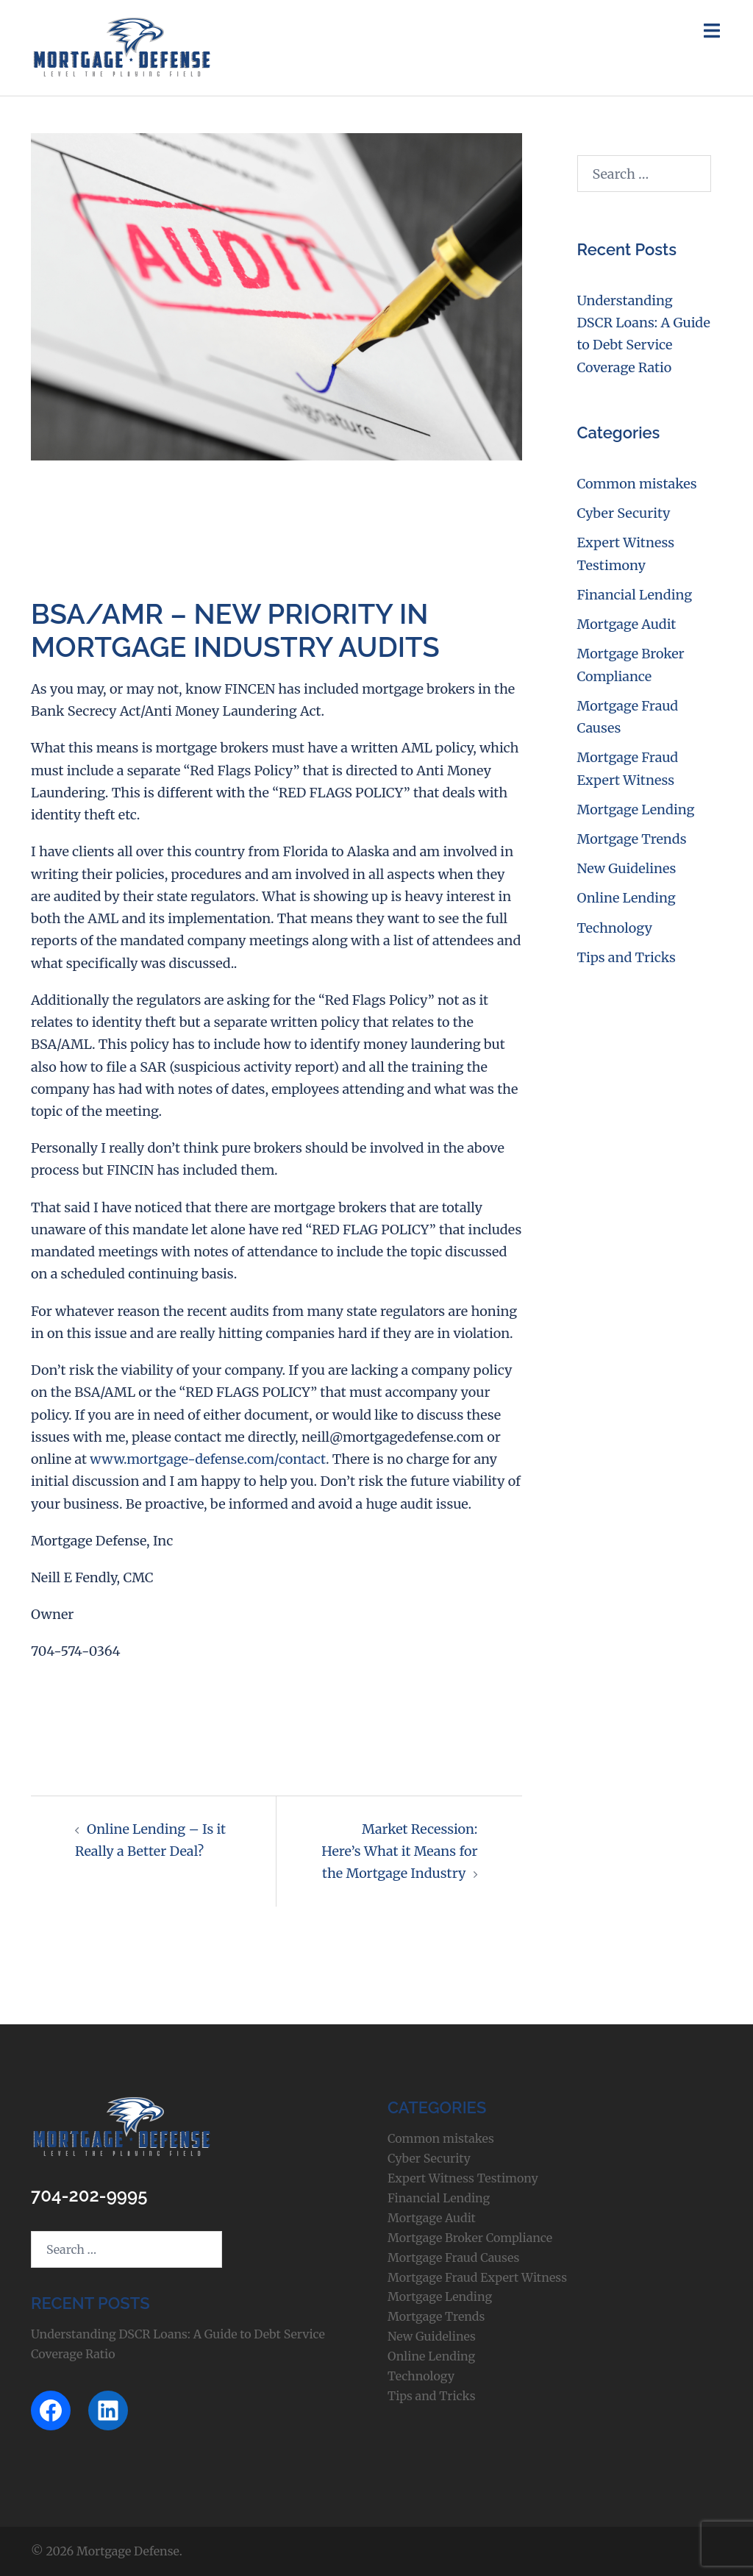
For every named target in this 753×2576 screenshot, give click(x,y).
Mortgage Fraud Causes (453, 2257)
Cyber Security (624, 513)
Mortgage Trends (632, 838)
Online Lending (626, 897)
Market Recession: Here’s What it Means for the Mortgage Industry (399, 1851)
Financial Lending (635, 594)
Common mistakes (637, 483)
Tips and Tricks (626, 957)
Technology (615, 927)
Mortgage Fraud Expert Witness (477, 2277)
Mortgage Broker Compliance (470, 2237)
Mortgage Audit (627, 624)
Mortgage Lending (636, 809)
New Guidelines (627, 868)
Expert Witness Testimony (463, 2178)
